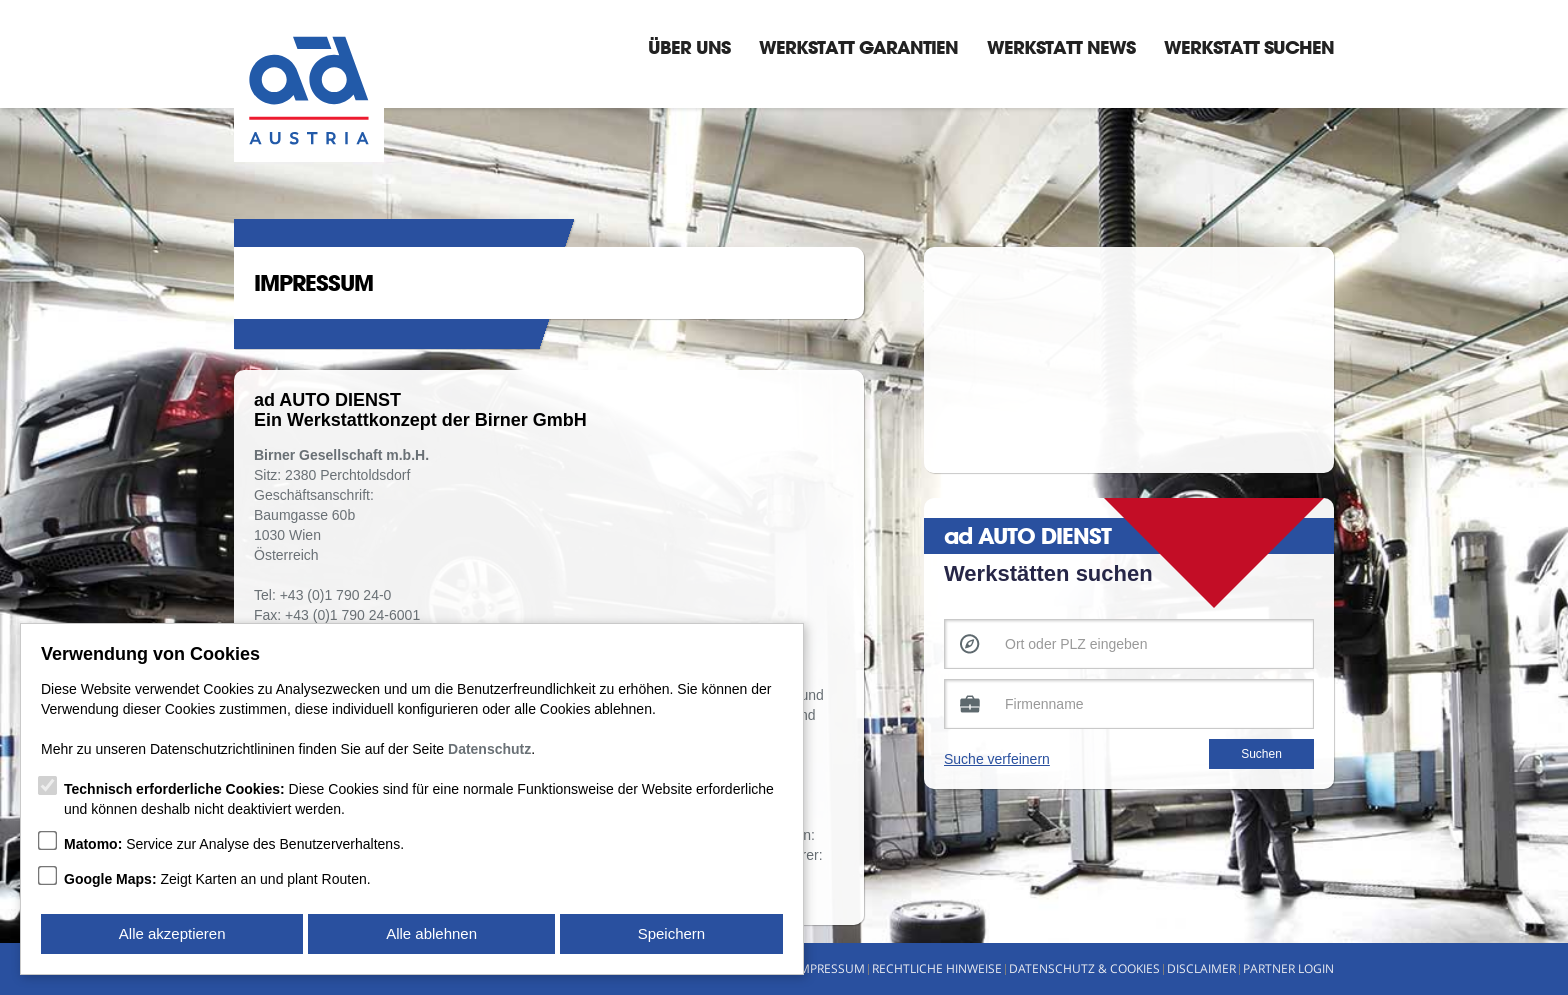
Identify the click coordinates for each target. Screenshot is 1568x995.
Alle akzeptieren (172, 933)
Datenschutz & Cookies (1084, 968)
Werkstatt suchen (1249, 47)
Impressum (830, 968)
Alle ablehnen (431, 933)
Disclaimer (1201, 968)
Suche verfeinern (997, 759)
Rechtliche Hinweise (937, 968)
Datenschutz (489, 749)
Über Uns (689, 47)
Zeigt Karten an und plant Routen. (217, 879)
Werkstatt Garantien (858, 47)
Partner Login (1288, 968)
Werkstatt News (1061, 47)
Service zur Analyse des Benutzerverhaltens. (234, 844)
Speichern (672, 933)
